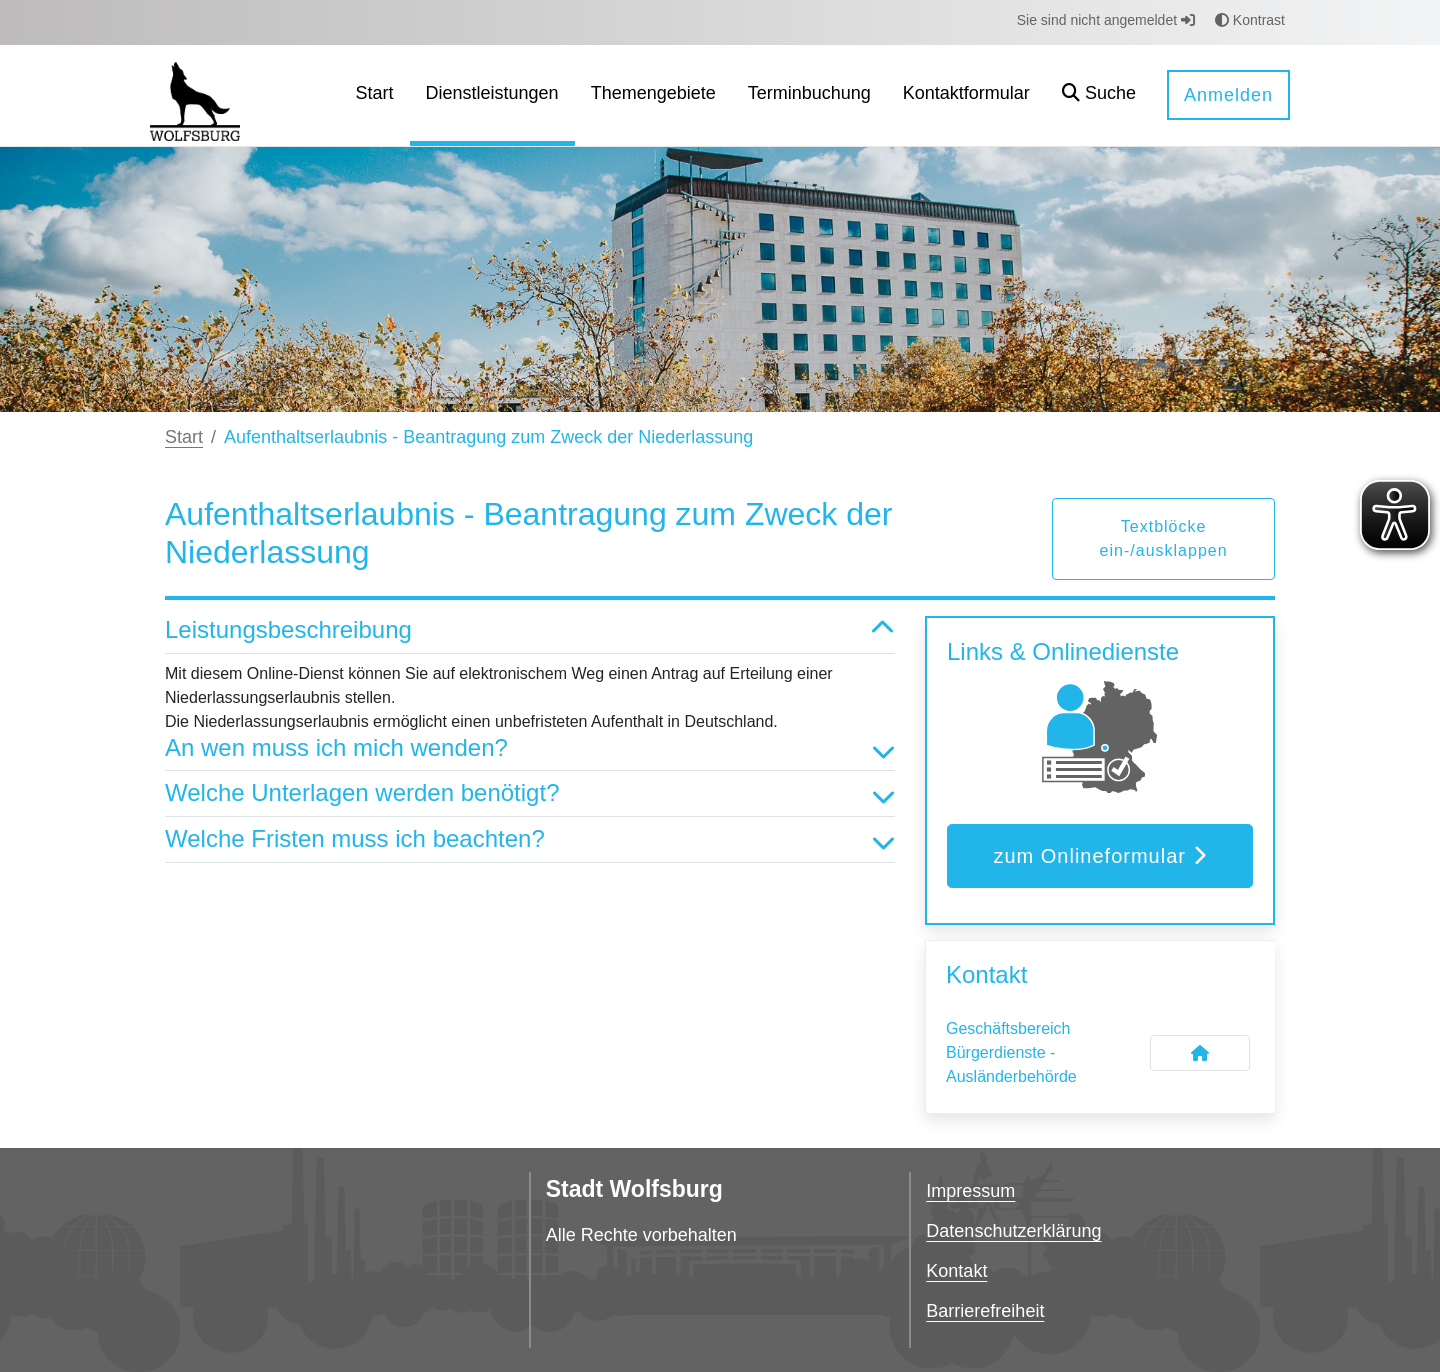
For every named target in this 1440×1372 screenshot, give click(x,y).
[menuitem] (375, 95)
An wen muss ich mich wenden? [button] (530, 748)
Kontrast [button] (1250, 20)
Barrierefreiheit (985, 1311)
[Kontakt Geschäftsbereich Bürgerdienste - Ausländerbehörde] (1200, 1053)
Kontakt (956, 1271)
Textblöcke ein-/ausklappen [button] (1164, 538)
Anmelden (1228, 95)
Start (184, 437)
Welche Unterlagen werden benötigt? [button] (530, 793)
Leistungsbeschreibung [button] (530, 630)
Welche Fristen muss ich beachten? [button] (530, 839)
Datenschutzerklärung (1013, 1231)
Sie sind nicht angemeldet (1106, 20)
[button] (1099, 95)
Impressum (970, 1191)
